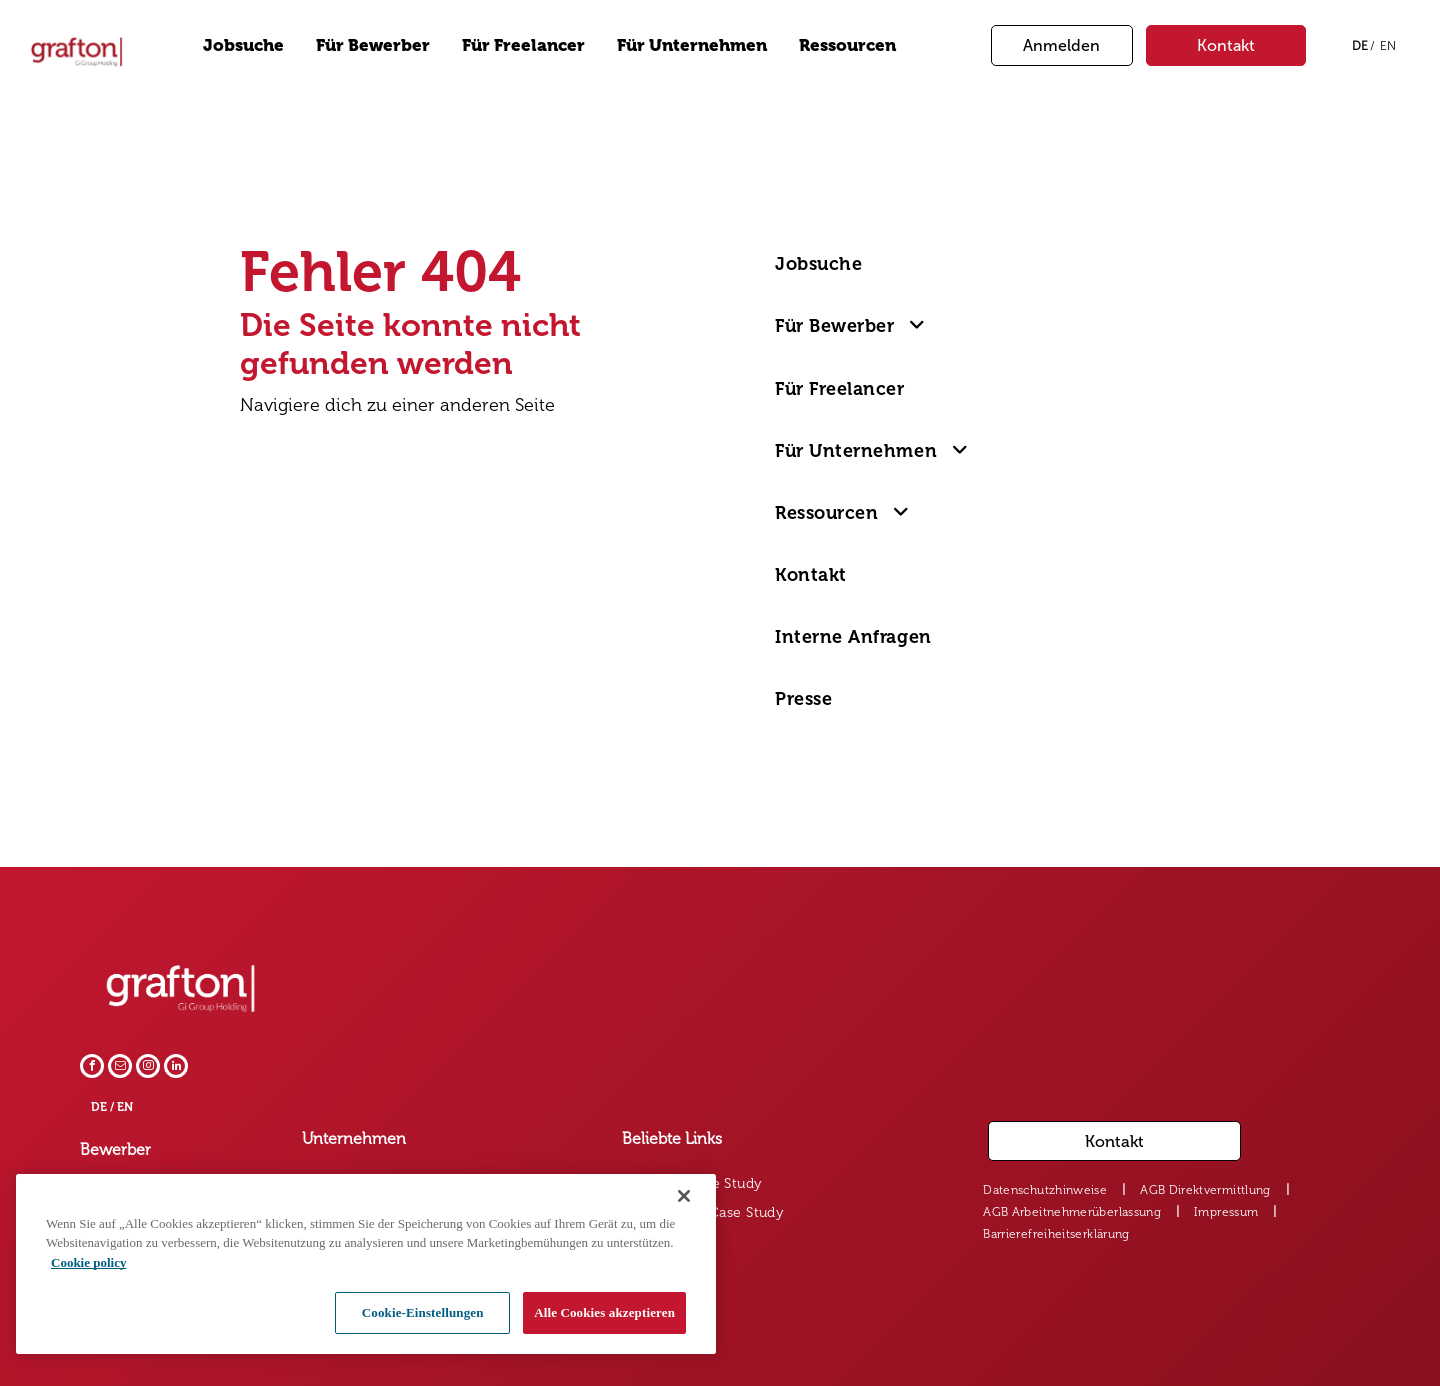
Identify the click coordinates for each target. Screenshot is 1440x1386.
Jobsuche (243, 45)
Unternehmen (354, 1138)
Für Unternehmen (692, 45)
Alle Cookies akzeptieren (604, 1312)
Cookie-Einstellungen (423, 1312)
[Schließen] (684, 1196)
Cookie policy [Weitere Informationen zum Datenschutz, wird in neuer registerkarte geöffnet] (88, 1262)
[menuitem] (890, 264)
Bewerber (115, 1149)
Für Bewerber (373, 45)
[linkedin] (176, 1068)
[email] (120, 1068)
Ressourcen (847, 45)
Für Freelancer (523, 45)
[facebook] (92, 1068)
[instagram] (148, 1068)
